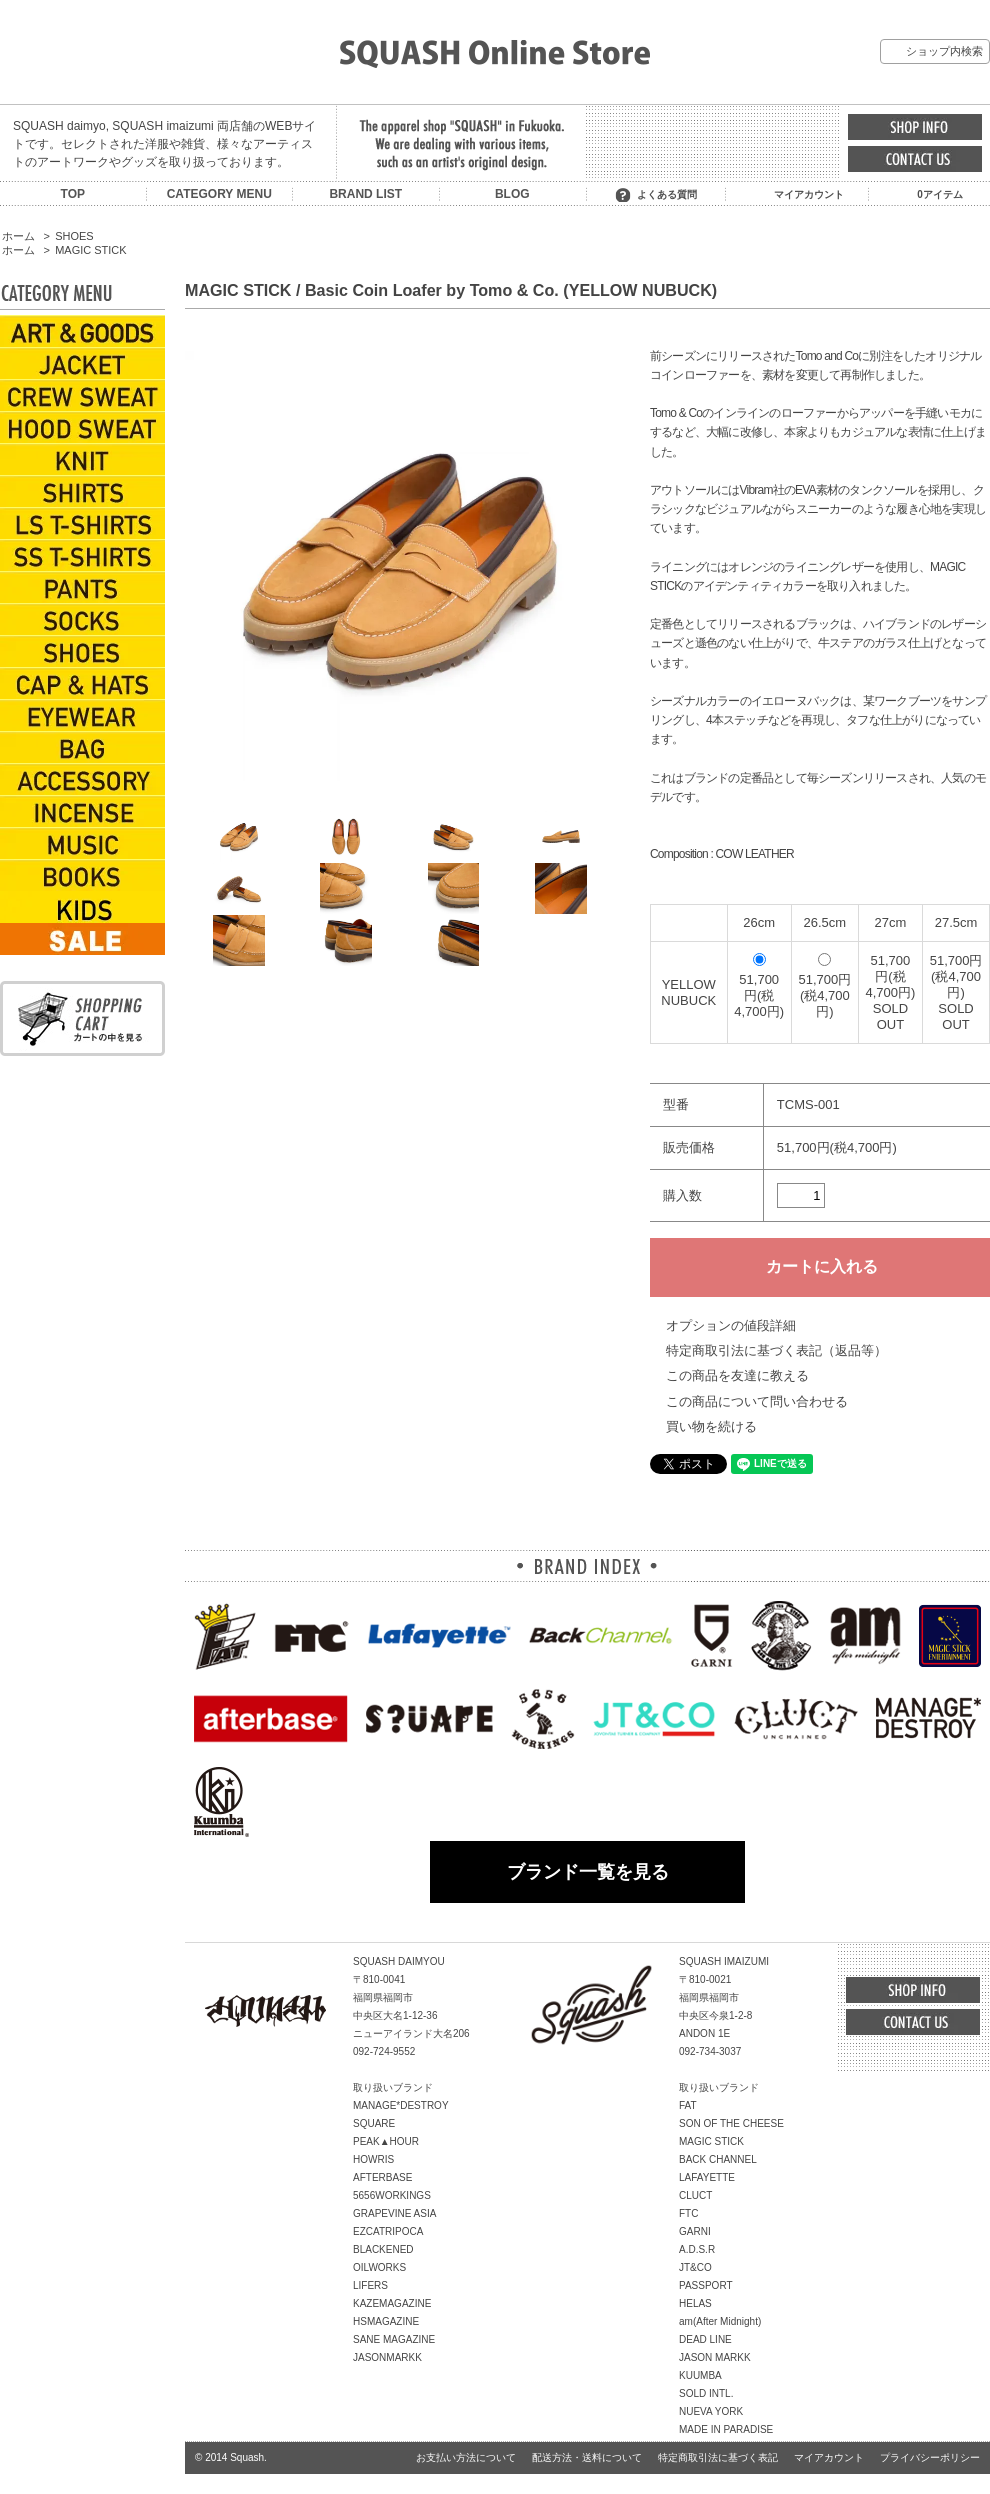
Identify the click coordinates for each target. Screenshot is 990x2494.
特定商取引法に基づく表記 (718, 2457)
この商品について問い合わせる (757, 1401)
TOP (73, 194)
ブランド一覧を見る (588, 1872)
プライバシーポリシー (930, 2457)
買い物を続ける (711, 1426)
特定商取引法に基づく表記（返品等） (776, 1350)
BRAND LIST (365, 194)
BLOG (512, 194)
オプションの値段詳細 (731, 1325)
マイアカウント (809, 194)
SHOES (74, 236)
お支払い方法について (466, 2457)
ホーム (18, 236)
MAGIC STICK (90, 250)
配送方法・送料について (587, 2457)
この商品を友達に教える (737, 1375)
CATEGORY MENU (219, 194)
